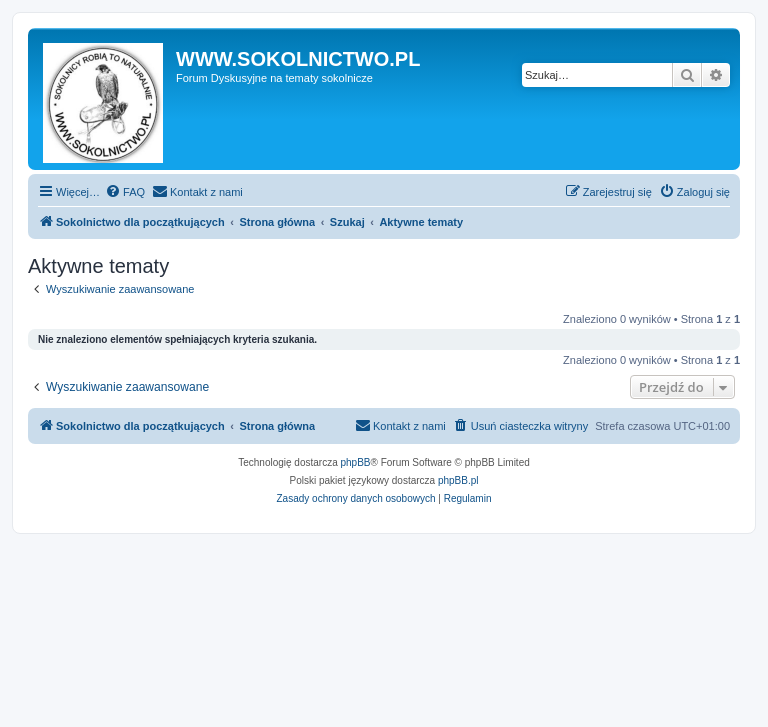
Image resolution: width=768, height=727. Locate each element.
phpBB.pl (458, 480)
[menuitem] (125, 192)
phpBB (356, 462)
